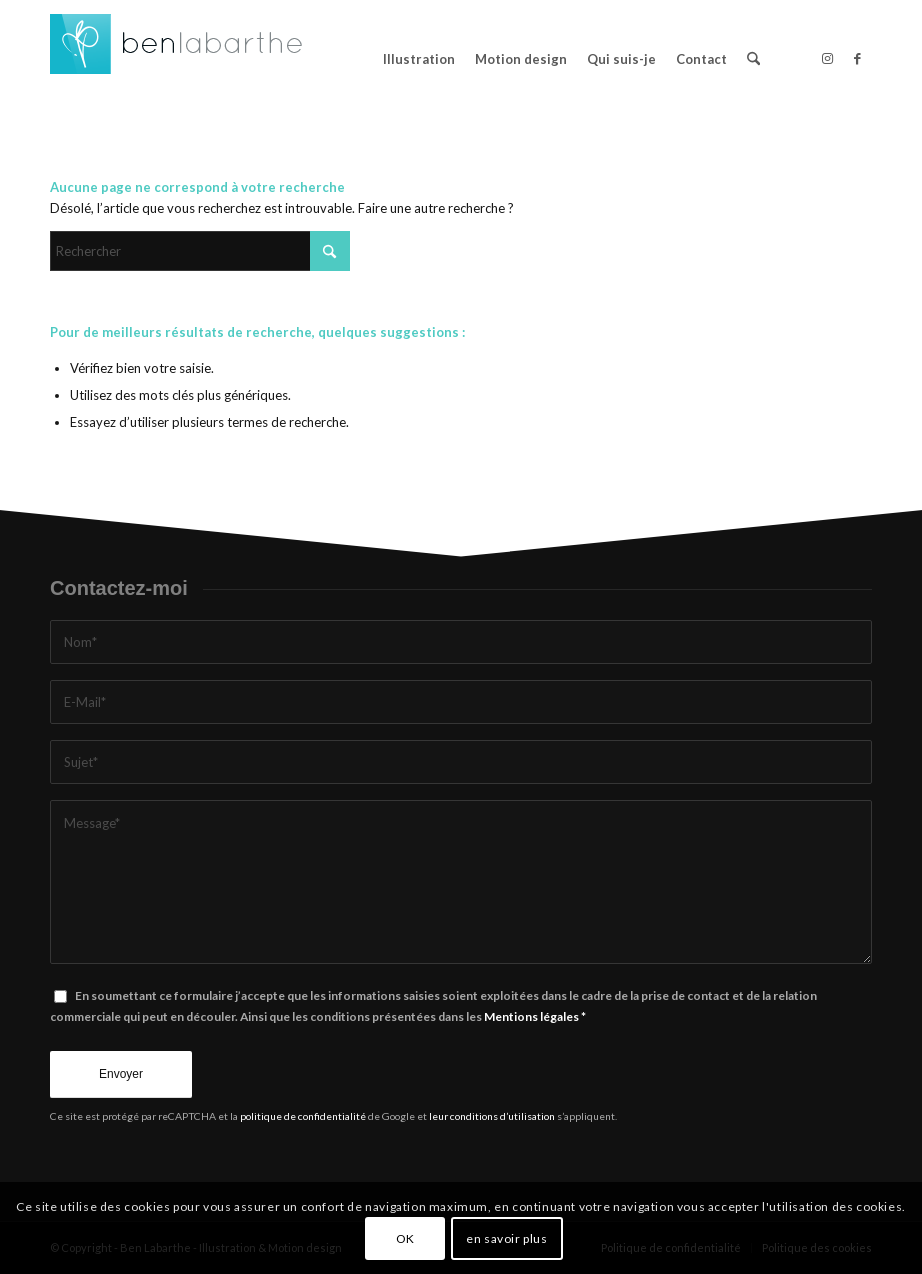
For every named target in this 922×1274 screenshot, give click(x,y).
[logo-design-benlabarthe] (177, 59)
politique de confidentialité (303, 1116)
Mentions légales (531, 1016)
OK (405, 1238)
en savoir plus (506, 1238)
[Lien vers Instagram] (827, 58)
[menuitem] (419, 59)
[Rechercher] (753, 59)
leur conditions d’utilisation (492, 1116)
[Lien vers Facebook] (857, 58)
